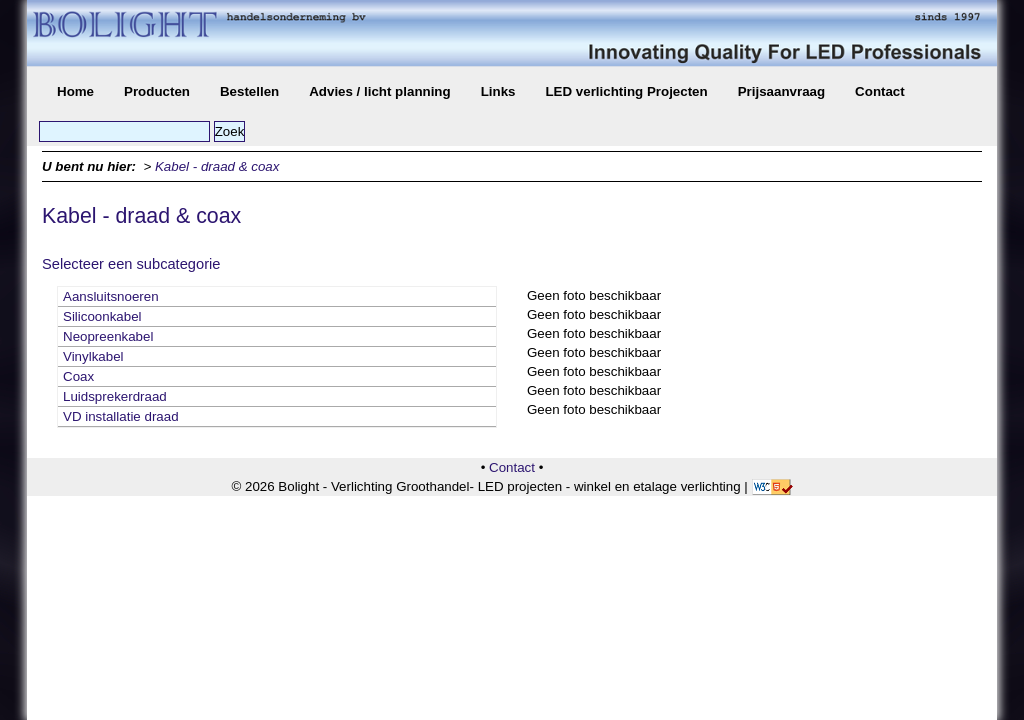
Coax (78, 376)
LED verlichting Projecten (626, 91)
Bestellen (249, 91)
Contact (880, 91)
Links (498, 91)
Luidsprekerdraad (115, 396)
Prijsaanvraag (781, 91)
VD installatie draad (121, 416)
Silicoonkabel (102, 316)
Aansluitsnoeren (111, 296)
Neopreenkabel (108, 336)
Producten (157, 91)
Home (75, 91)
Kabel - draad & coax (217, 166)
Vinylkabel (93, 356)
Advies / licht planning (379, 91)
